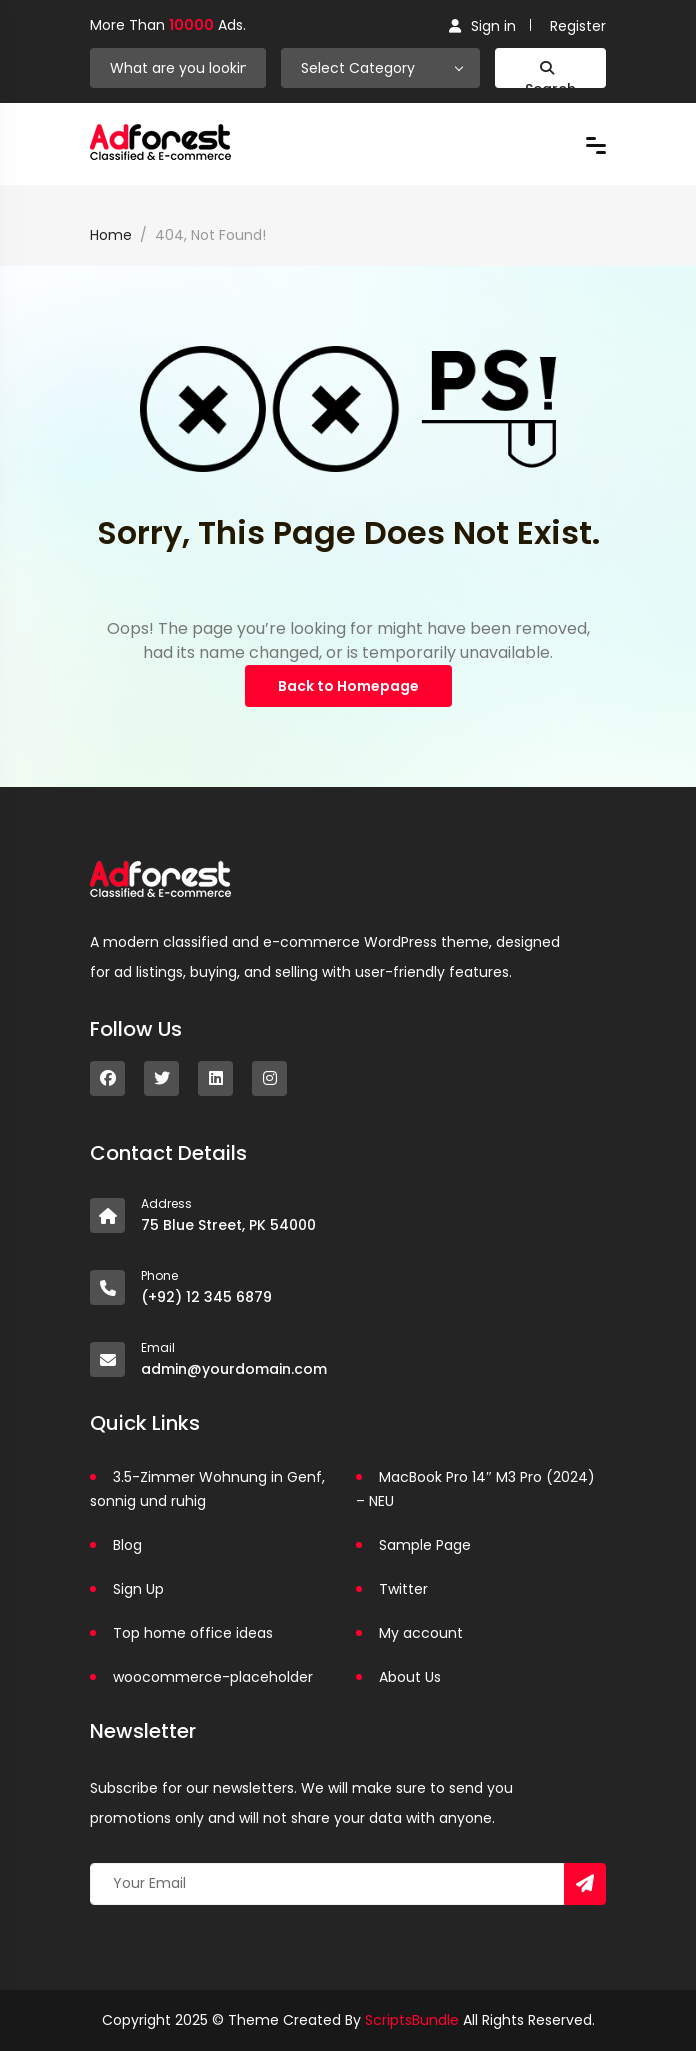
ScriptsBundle (412, 2020)
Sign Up (138, 1589)
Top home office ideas (193, 1633)
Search (550, 74)
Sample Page (425, 1545)
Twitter (403, 1589)
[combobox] (381, 68)
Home (111, 235)
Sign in (482, 26)
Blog (127, 1545)
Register (578, 26)
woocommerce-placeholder (213, 1677)
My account (421, 1633)
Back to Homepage (348, 686)
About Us (410, 1677)
